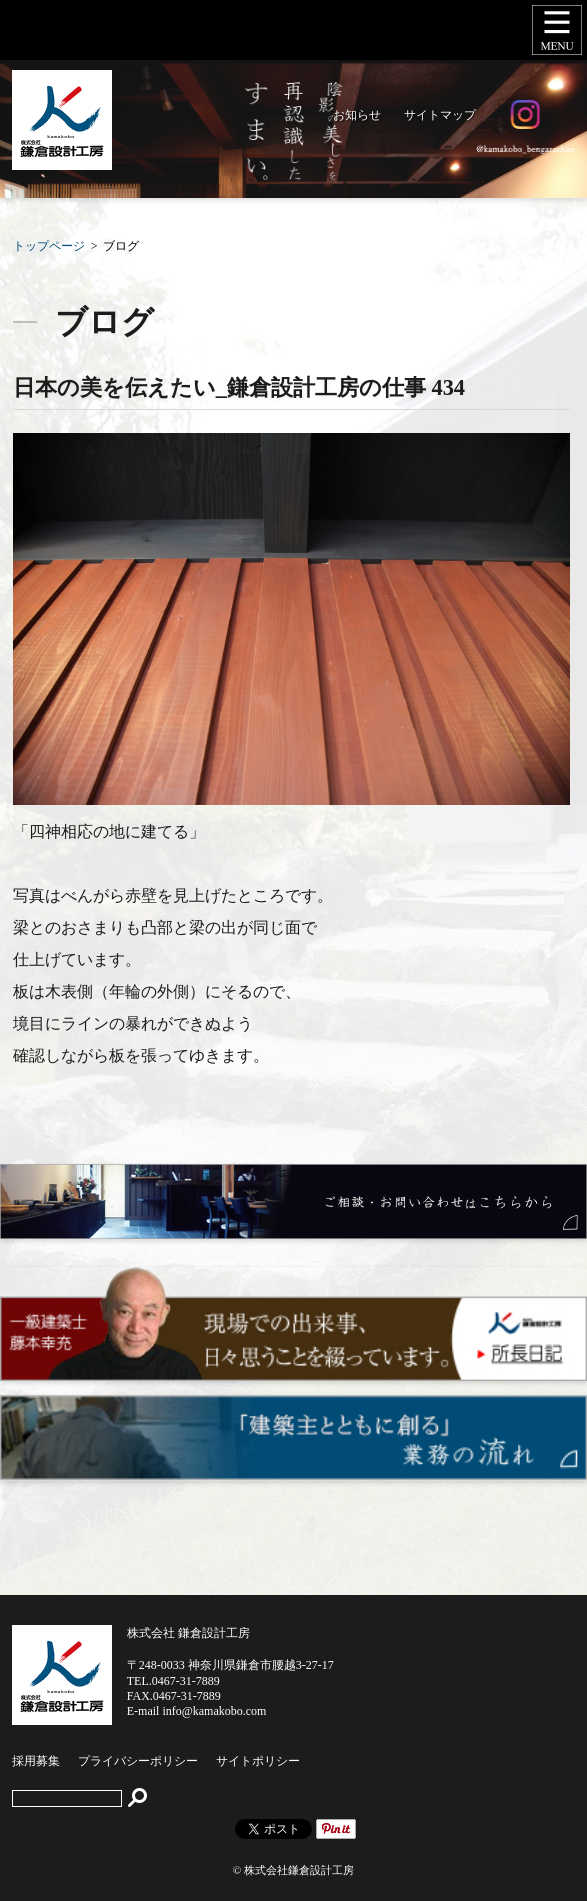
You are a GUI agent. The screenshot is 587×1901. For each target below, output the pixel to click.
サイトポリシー (258, 1761)
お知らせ (357, 115)
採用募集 (36, 1761)
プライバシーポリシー (138, 1761)
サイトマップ (440, 115)
